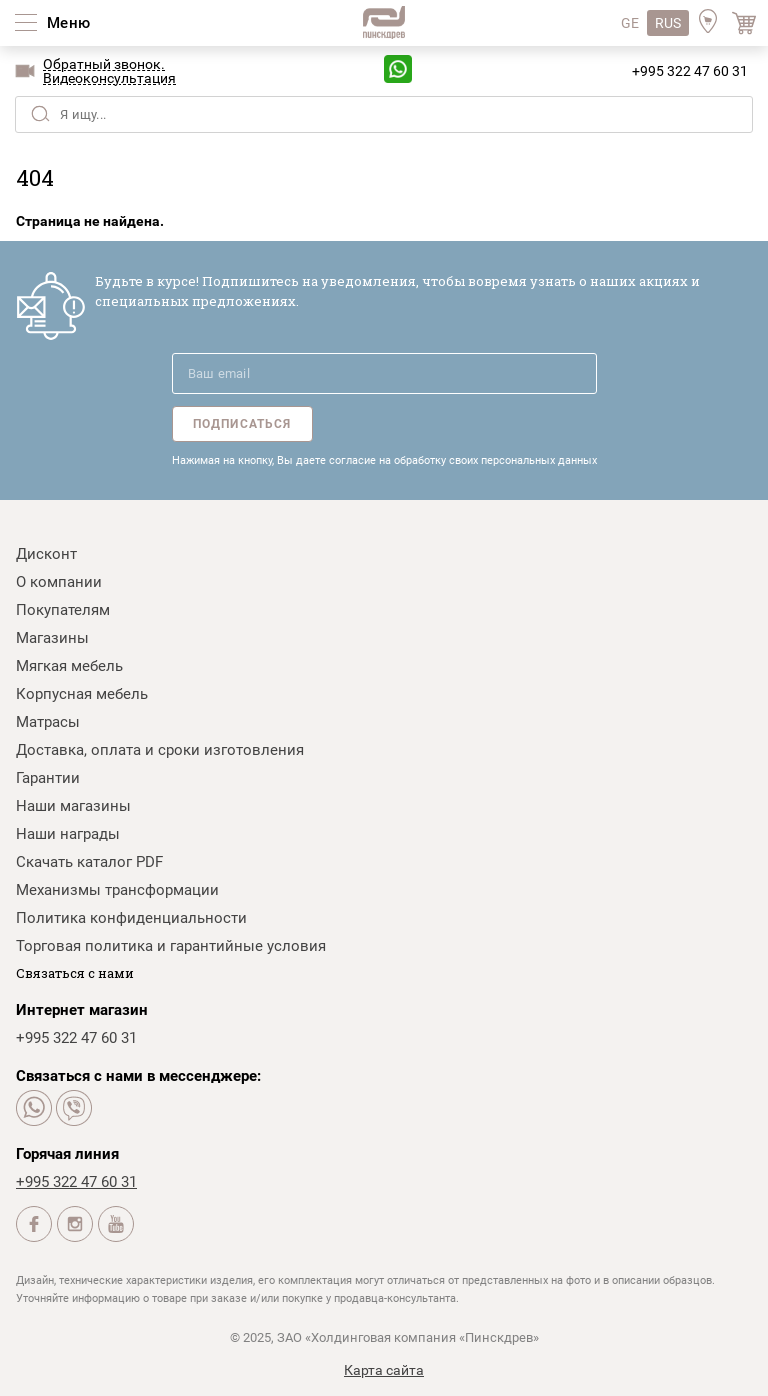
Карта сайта (384, 1370)
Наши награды (68, 834)
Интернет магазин (82, 1010)
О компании (59, 582)
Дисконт (46, 554)
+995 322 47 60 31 (690, 71)
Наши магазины (73, 806)
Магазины (52, 638)
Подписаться (242, 424)
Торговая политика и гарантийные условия (171, 946)
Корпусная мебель (82, 694)
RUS (668, 23)
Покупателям (63, 610)
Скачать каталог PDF (89, 862)
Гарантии (48, 778)
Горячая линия (67, 1154)
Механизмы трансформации (117, 890)
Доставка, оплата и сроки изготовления (160, 750)
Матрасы (48, 722)
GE (630, 23)
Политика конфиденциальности (131, 918)
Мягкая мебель (69, 666)
